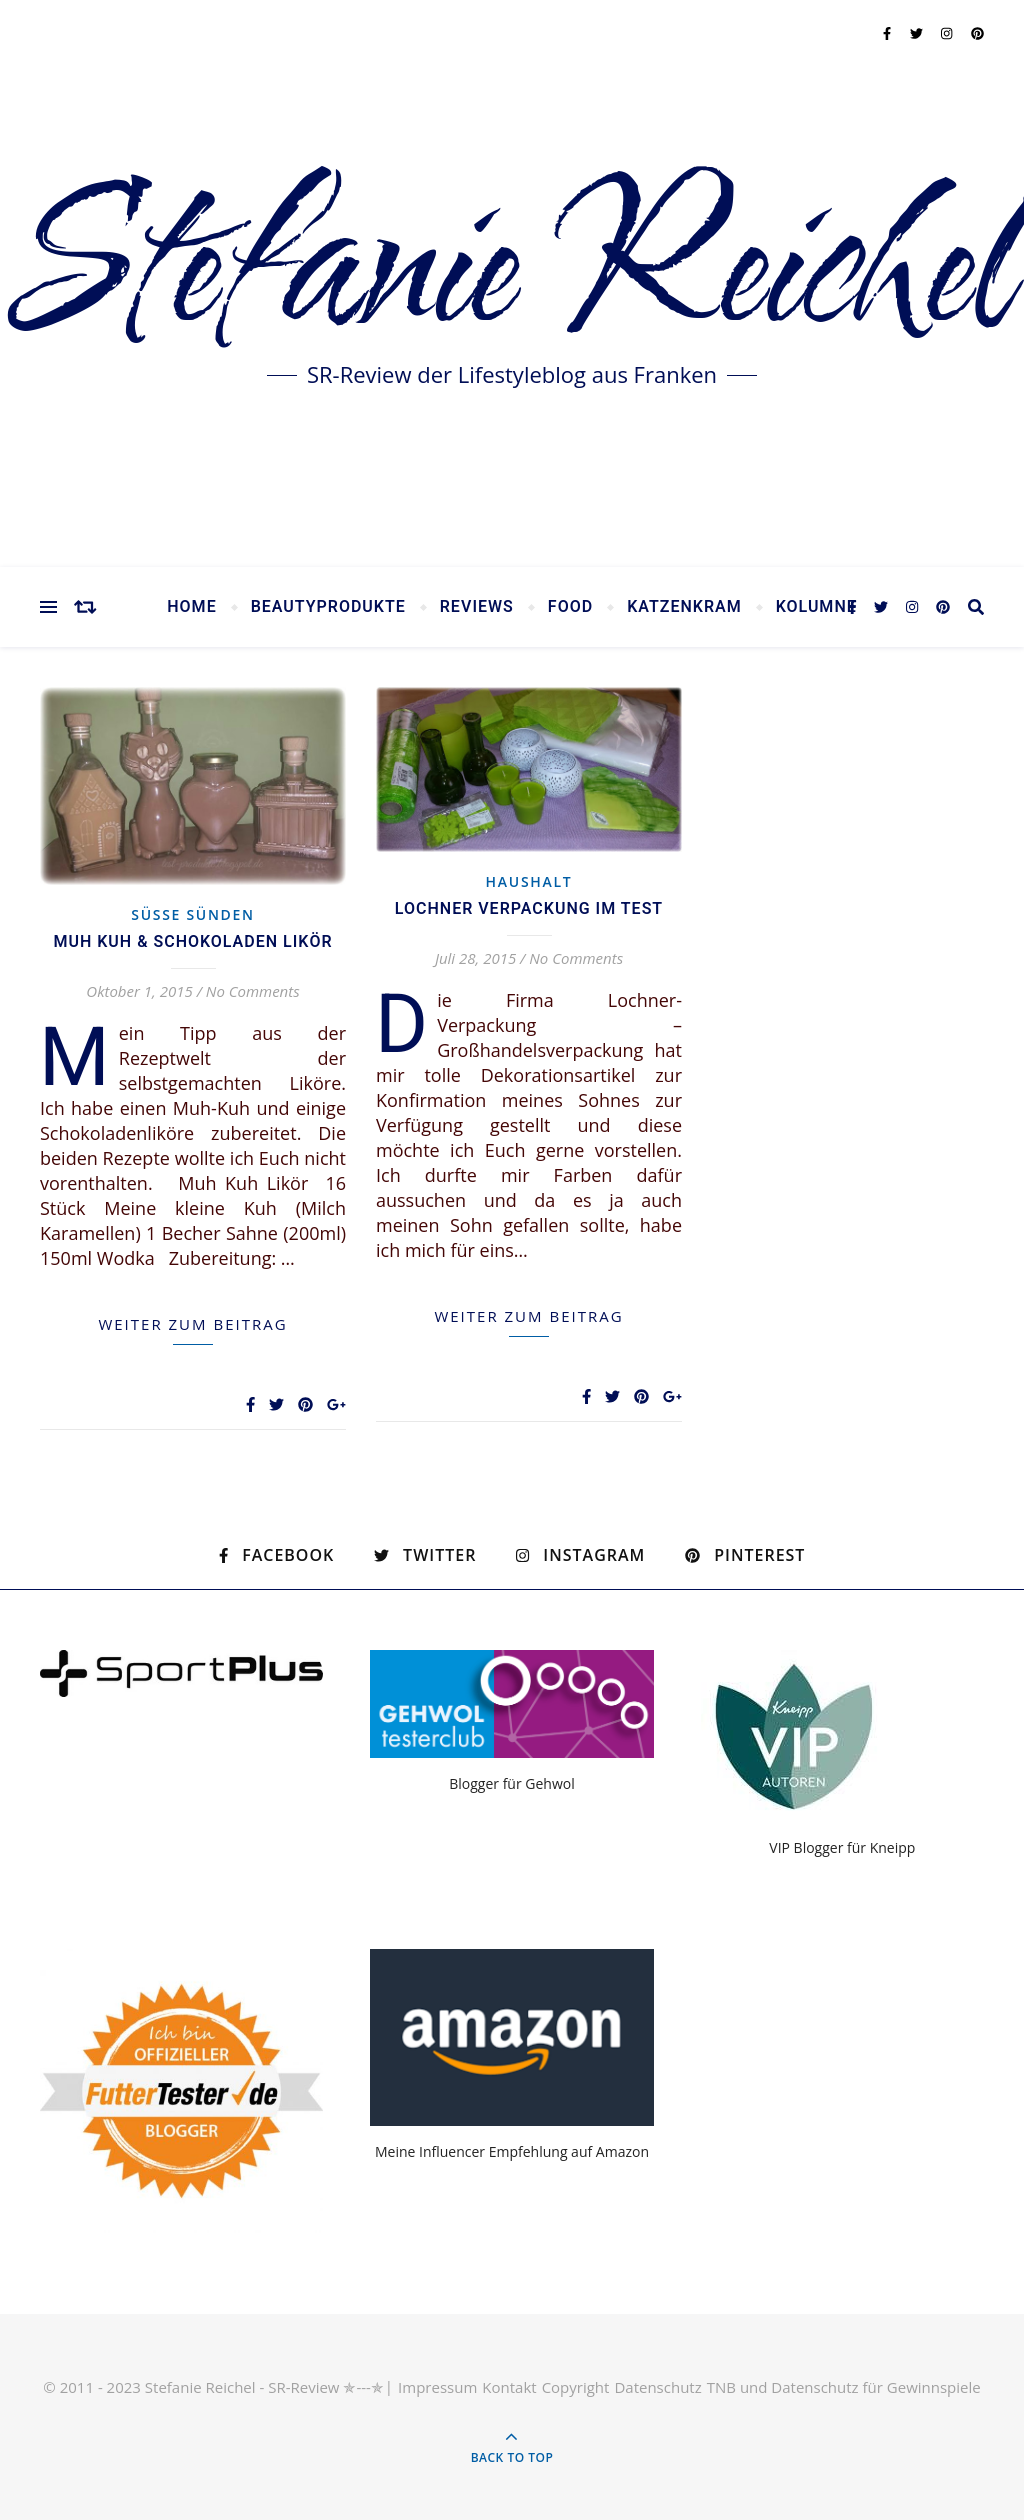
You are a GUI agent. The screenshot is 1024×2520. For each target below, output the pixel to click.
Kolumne (816, 607)
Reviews (477, 607)
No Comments (253, 991)
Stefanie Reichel (511, 269)
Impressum (437, 2387)
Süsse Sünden (192, 914)
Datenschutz (657, 2387)
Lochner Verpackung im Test (529, 909)
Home (191, 607)
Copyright (576, 2387)
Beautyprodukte (328, 607)
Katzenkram (684, 607)
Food (570, 607)
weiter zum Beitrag (192, 1324)
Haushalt (529, 881)
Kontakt (509, 2387)
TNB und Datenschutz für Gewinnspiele (844, 2387)
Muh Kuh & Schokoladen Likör (192, 942)
